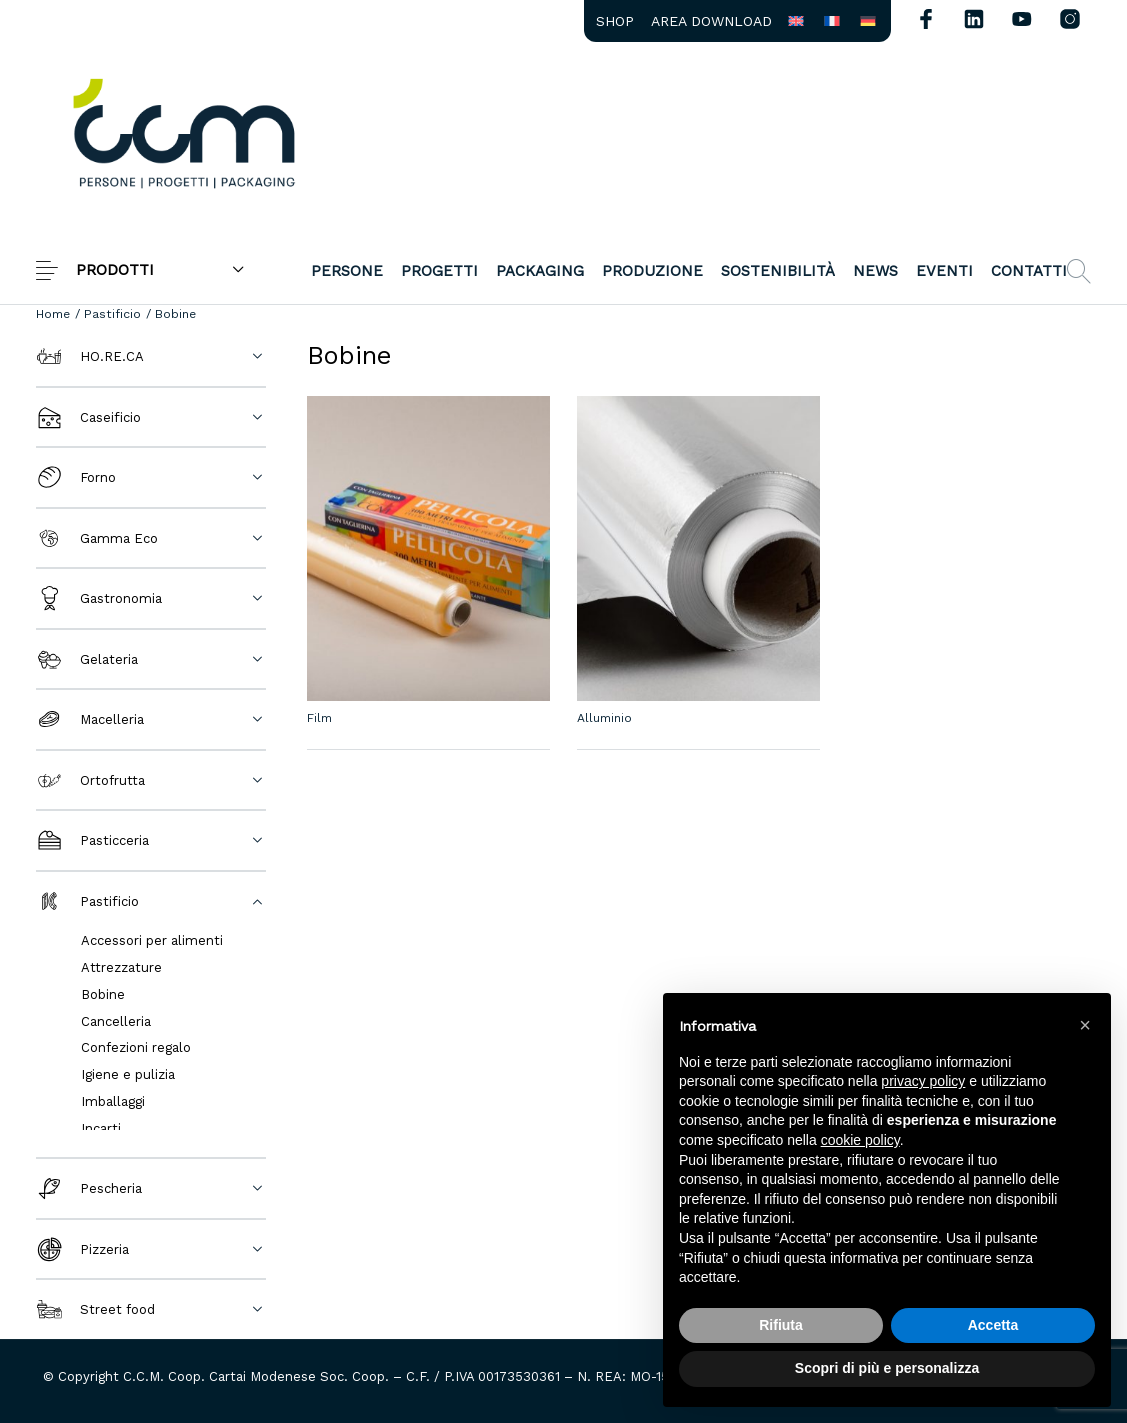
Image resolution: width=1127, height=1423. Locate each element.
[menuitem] (614, 21)
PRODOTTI (115, 270)
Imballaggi (113, 1101)
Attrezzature (121, 967)
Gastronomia (99, 598)
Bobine (103, 994)
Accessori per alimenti (152, 940)
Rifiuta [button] (781, 1325)
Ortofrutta (90, 780)
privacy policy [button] (923, 1081)
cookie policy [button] (860, 1140)
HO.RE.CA (90, 356)
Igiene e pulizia (128, 1074)
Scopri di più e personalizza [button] (887, 1368)
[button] (1085, 1025)
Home (53, 313)
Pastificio (112, 313)
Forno (76, 477)
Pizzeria (82, 1249)
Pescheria (89, 1188)
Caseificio (88, 417)
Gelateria (87, 659)
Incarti (101, 1128)
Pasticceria (92, 840)
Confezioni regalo (136, 1047)
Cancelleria (116, 1021)
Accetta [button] (993, 1325)
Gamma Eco (97, 538)
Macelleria (90, 719)
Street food (95, 1309)
